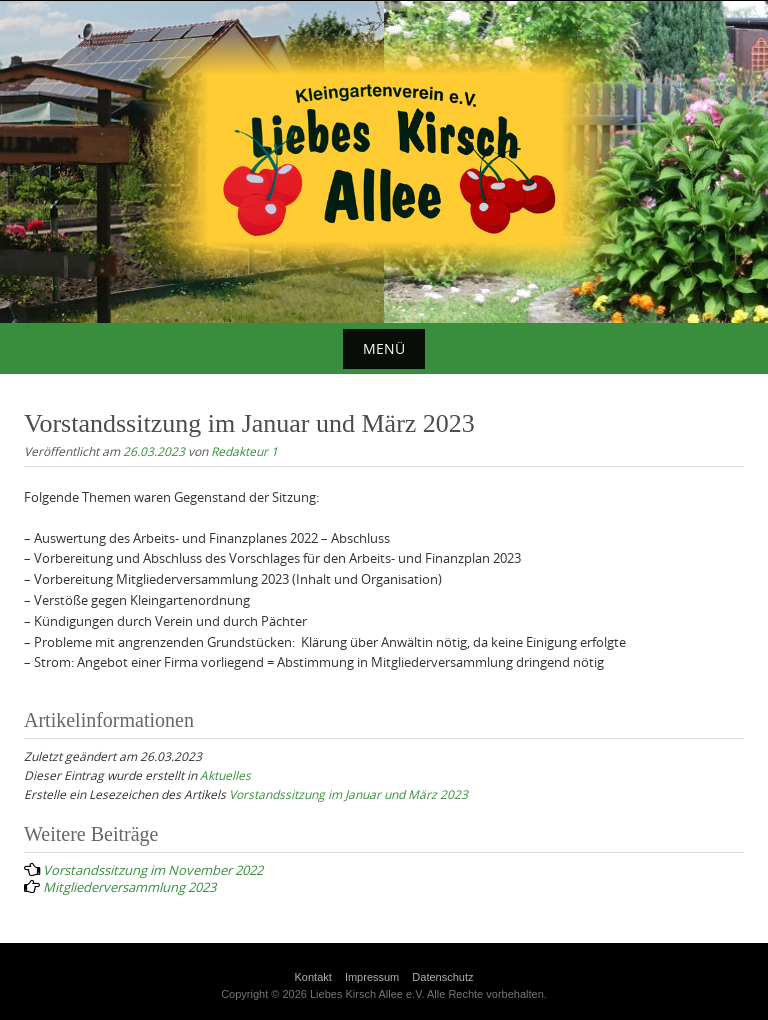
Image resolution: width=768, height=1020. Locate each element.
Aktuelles (225, 775)
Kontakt (313, 977)
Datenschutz (442, 977)
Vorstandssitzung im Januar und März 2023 (348, 794)
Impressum (372, 977)
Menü (384, 348)
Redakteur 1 (244, 451)
